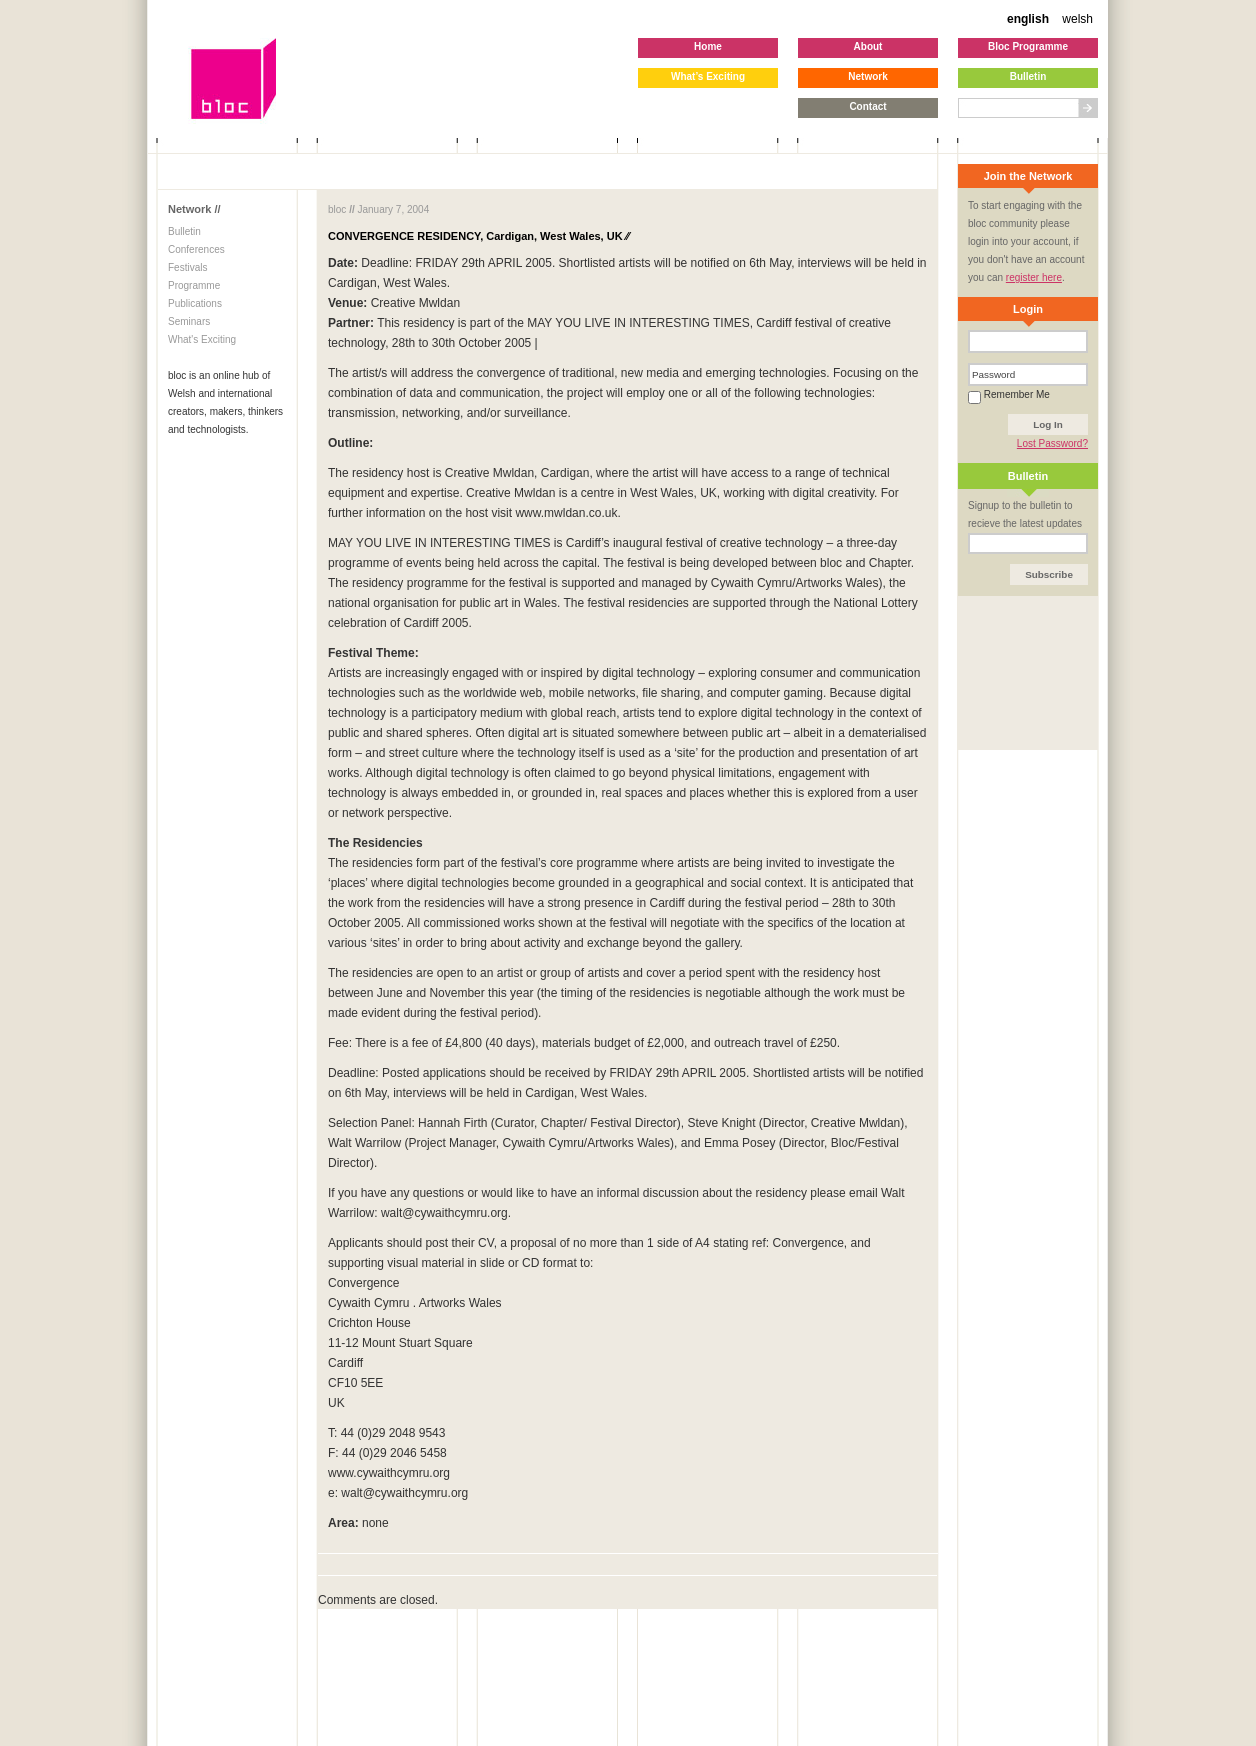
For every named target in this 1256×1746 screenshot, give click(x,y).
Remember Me (1009, 394)
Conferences (196, 249)
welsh (1077, 19)
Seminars (189, 321)
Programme (194, 285)
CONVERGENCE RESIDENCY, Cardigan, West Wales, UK (478, 236)
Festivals (187, 267)
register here (1034, 277)
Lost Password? (1052, 443)
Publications (195, 303)
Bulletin (184, 231)
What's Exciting (202, 339)
